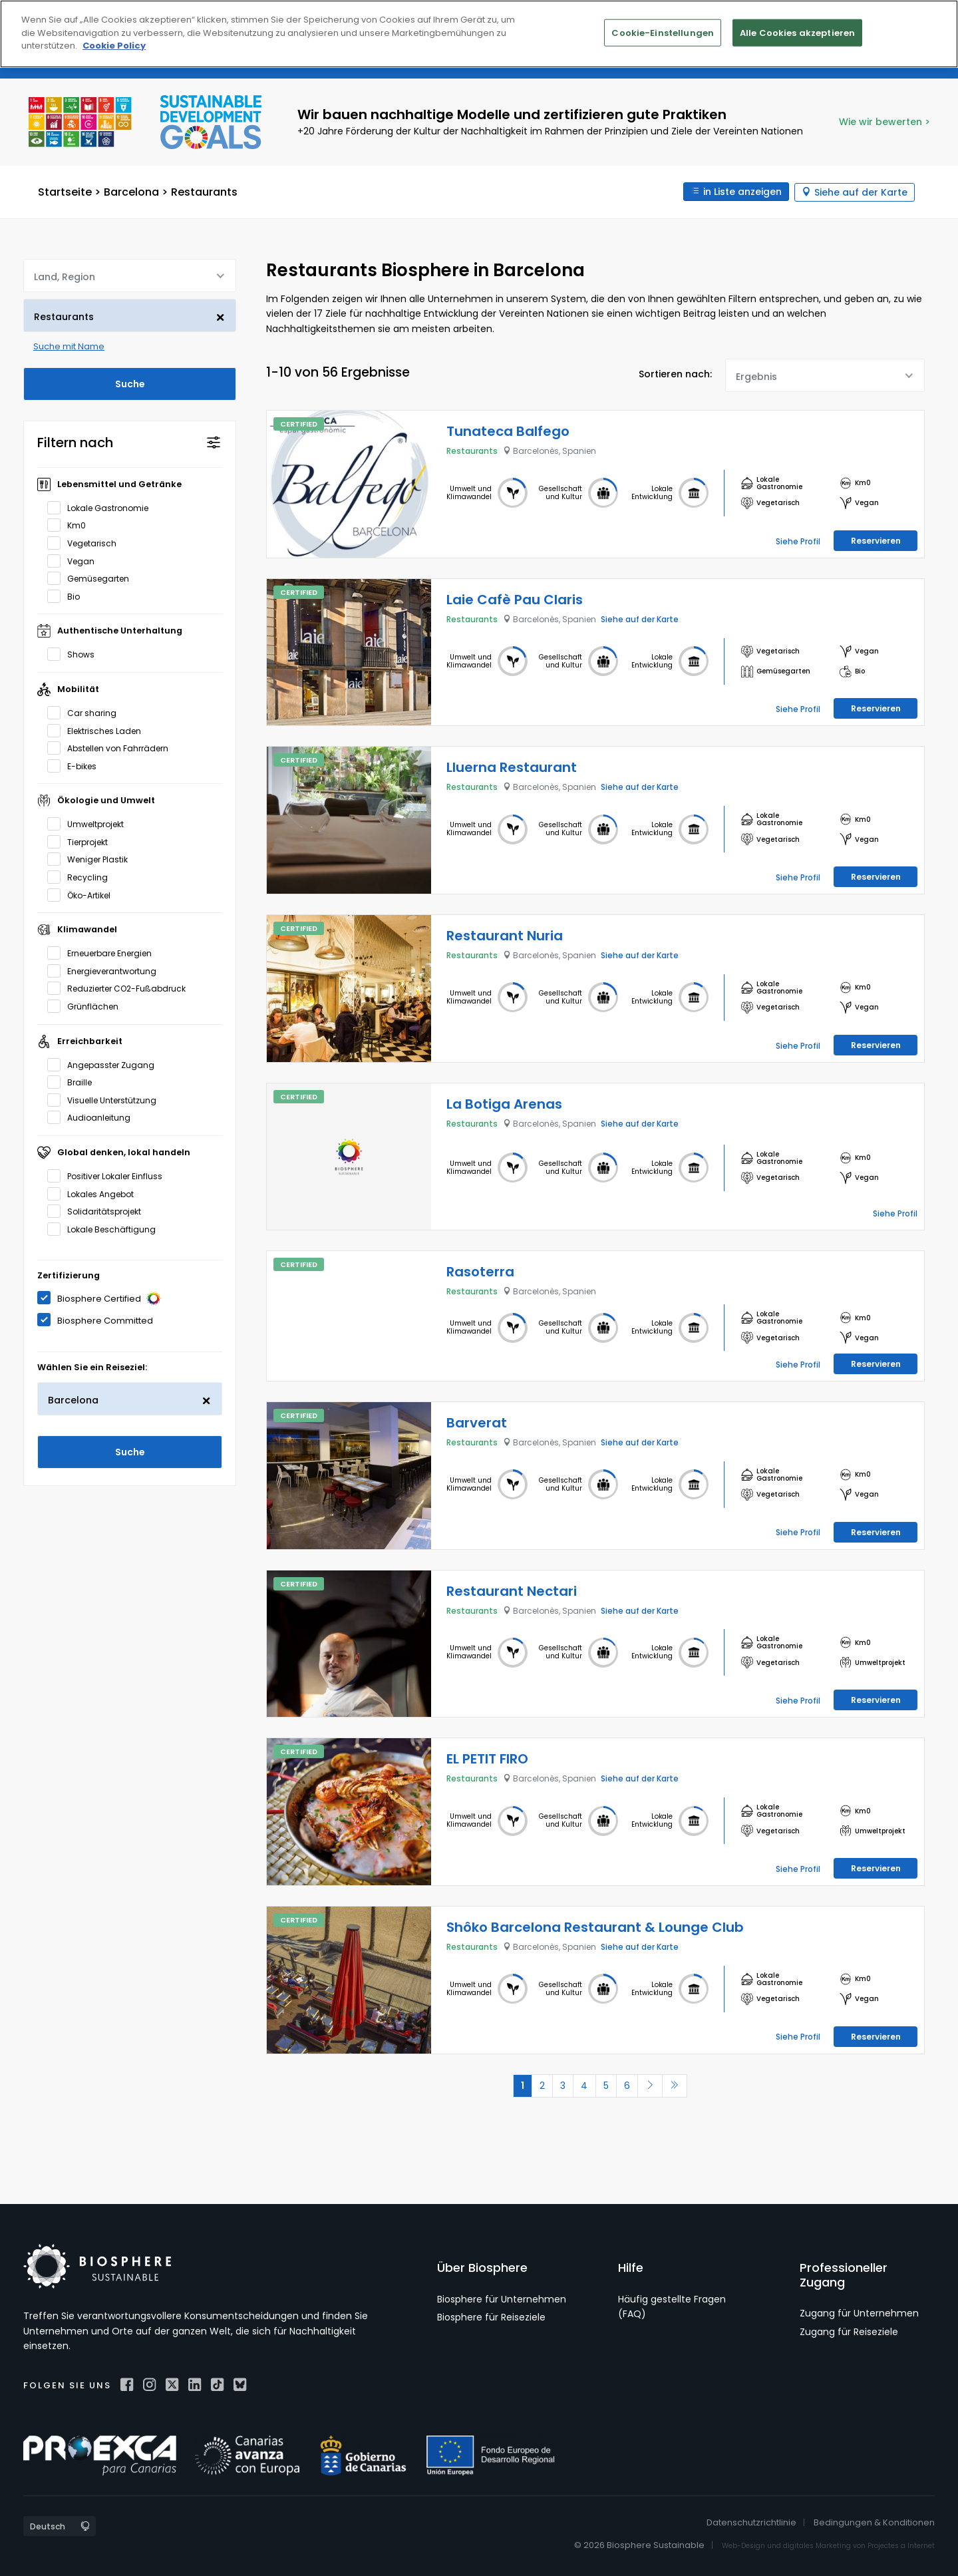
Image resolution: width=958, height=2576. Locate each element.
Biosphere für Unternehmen (501, 2295)
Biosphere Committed (99, 1319)
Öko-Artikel (83, 894)
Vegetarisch (86, 542)
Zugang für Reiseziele (849, 2328)
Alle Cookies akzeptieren (797, 32)
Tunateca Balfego (507, 430)
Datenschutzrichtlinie (751, 2519)
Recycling (81, 876)
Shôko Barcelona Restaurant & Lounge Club (595, 1924)
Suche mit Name (68, 345)
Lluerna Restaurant (511, 766)
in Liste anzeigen (741, 191)
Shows (75, 653)
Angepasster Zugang (105, 1063)
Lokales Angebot (94, 1192)
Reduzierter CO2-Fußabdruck (120, 987)
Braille (73, 1081)
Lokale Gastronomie (102, 507)
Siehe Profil (798, 540)
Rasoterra (480, 1271)
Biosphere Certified (103, 1297)
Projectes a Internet (901, 2542)
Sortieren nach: (675, 373)
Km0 (70, 524)
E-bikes (76, 765)
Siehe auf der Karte (860, 191)
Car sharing (86, 712)
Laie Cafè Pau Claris (514, 599)
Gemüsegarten (92, 577)
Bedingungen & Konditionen (874, 2519)
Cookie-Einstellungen (662, 32)
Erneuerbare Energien (103, 952)
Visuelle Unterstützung (106, 1099)
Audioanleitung (93, 1116)
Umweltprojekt (89, 823)
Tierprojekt (81, 841)
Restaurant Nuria (504, 935)
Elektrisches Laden (98, 729)
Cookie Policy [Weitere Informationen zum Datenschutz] (114, 45)
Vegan (75, 559)
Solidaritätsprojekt (98, 1210)
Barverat (476, 1419)
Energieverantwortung (106, 970)
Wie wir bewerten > (884, 121)
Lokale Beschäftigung (105, 1228)
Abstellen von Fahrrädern (112, 747)
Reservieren (876, 540)
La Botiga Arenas (504, 1103)
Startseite (65, 191)
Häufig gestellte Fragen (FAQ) (672, 2303)
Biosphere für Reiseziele (491, 2314)
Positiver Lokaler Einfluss (109, 1175)
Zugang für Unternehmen (859, 2310)
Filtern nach (75, 442)
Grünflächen (87, 1005)
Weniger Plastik (91, 858)
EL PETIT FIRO (487, 1756)
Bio (67, 595)
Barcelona (131, 191)
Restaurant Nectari (511, 1587)
